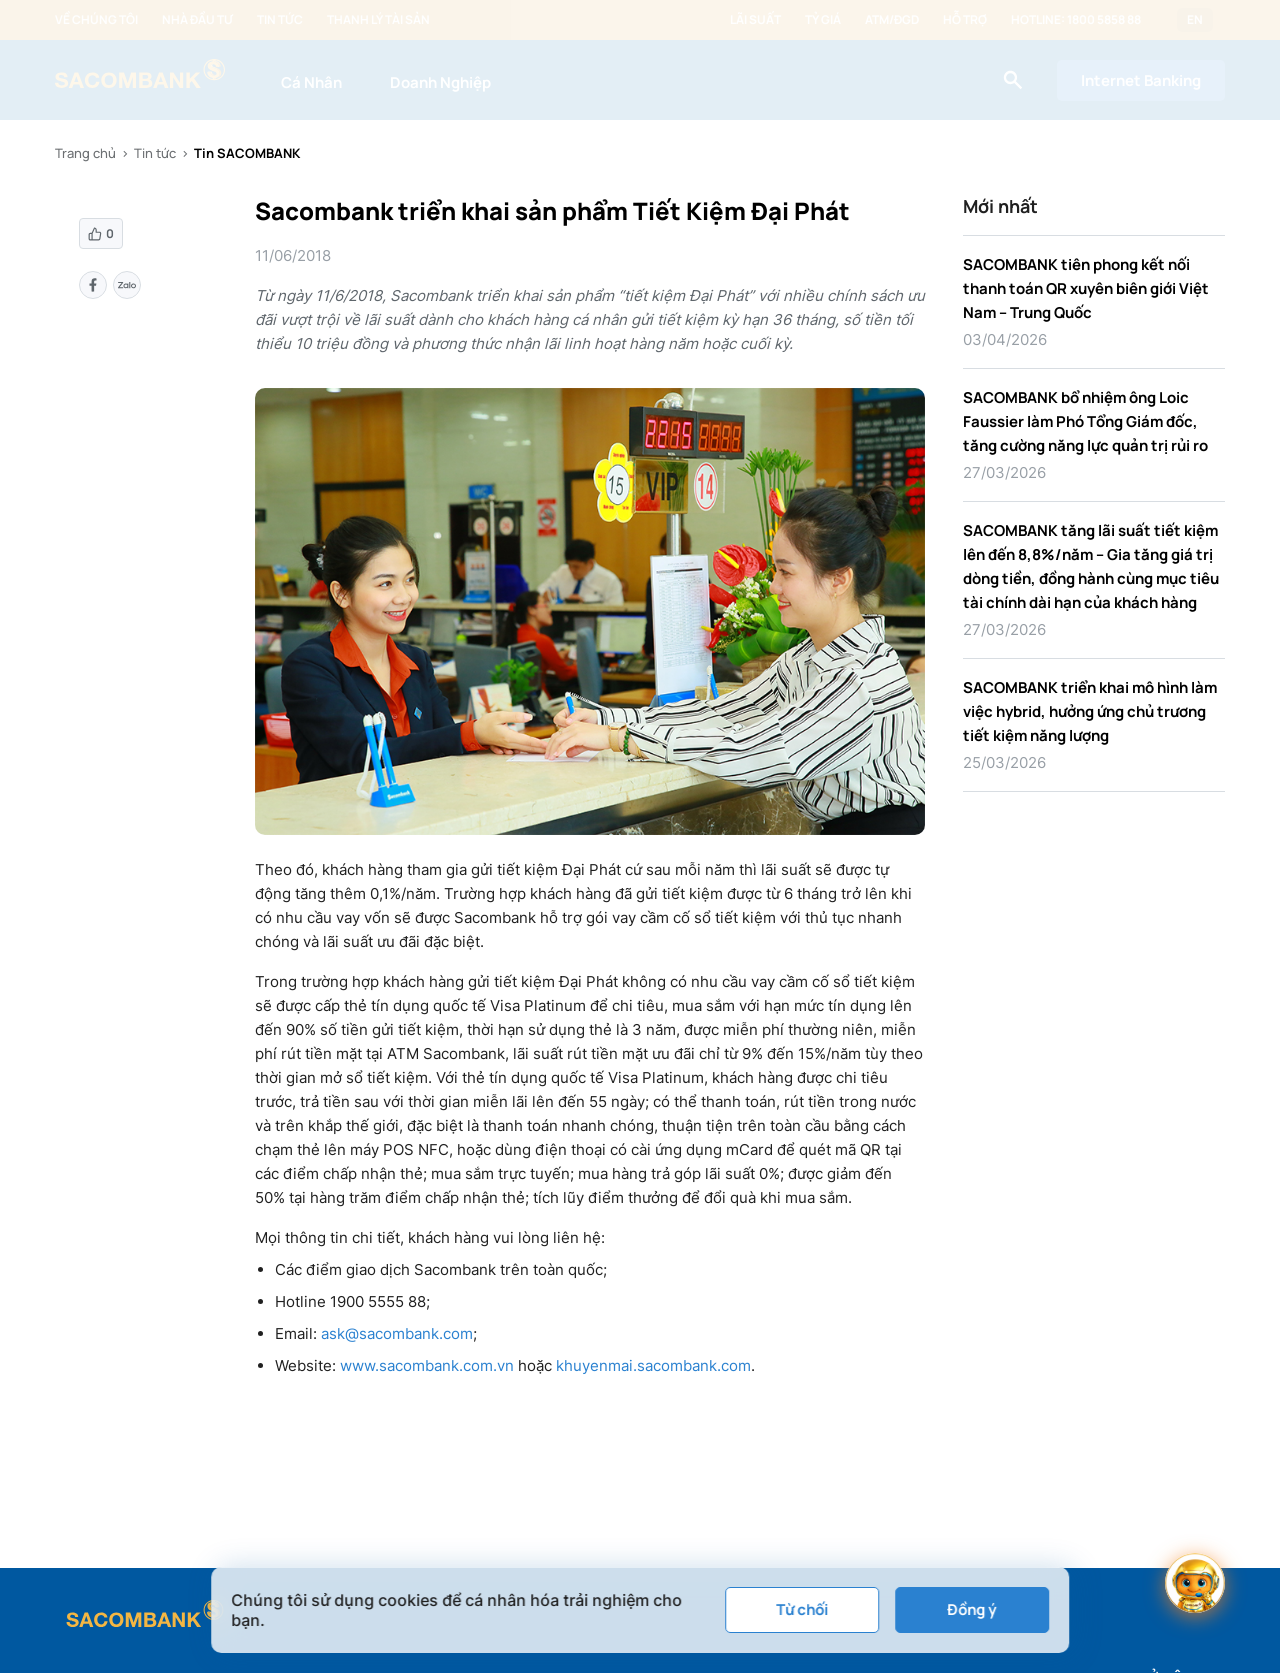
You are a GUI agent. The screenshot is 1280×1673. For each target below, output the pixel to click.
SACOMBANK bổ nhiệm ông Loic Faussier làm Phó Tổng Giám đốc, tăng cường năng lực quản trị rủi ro (1085, 421)
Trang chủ (85, 153)
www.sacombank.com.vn (427, 1365)
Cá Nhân (311, 82)
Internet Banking (1141, 80)
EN (1195, 20)
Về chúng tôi (96, 20)
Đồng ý (971, 1609)
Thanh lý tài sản (378, 20)
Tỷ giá (823, 20)
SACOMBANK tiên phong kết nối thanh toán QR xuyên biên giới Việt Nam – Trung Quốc (1086, 288)
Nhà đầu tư (197, 20)
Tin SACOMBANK (247, 153)
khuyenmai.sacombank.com (653, 1365)
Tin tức (280, 20)
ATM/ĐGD (892, 20)
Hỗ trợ (965, 20)
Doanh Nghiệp (440, 82)
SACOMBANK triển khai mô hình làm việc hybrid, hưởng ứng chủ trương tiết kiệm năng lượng (1090, 711)
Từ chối (802, 1609)
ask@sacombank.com (397, 1333)
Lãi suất (755, 20)
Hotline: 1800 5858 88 (1076, 20)
